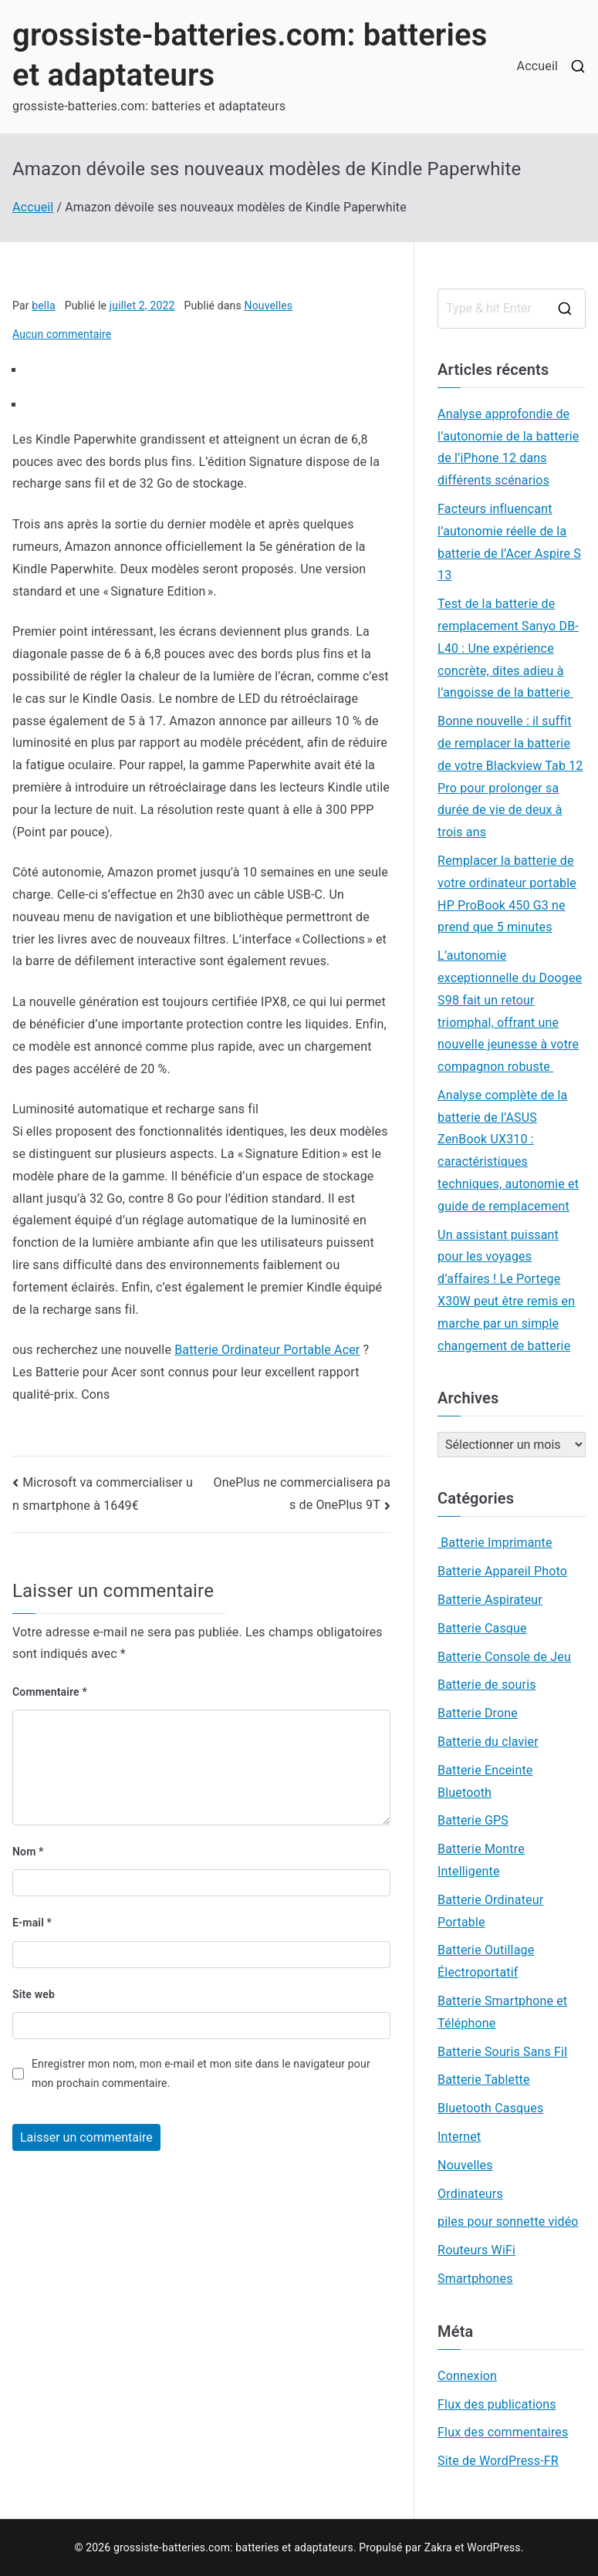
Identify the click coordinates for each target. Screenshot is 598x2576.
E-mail (32, 1922)
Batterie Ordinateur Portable (490, 1910)
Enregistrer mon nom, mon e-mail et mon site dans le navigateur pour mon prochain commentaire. (201, 2073)
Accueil (537, 66)
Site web (33, 1994)
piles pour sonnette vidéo (508, 2221)
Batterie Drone (478, 1713)
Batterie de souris (487, 1684)
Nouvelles (269, 305)
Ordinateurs (470, 2193)
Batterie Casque (482, 1628)
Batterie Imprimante (495, 1542)
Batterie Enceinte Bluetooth (485, 1781)
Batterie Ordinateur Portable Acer (267, 1349)
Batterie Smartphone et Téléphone (502, 2012)
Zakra (438, 2547)
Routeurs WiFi (476, 2250)
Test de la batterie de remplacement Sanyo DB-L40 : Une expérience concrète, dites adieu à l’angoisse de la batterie (508, 648)
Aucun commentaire (61, 334)
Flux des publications (497, 2404)
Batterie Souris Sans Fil (502, 2051)
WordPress (493, 2547)
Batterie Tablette (483, 2079)
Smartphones (475, 2278)
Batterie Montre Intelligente (481, 1860)
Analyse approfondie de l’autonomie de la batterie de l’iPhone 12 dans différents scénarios (508, 447)
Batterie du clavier (488, 1741)
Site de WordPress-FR (498, 2460)
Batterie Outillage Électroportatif (486, 1961)
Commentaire (49, 1692)
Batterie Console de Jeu (504, 1656)
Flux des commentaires (503, 2432)
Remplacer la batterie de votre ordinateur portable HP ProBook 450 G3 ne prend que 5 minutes (507, 893)
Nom (28, 1851)
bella (44, 305)
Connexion (467, 2375)
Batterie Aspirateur (490, 1599)
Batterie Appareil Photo (502, 1571)
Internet (459, 2136)
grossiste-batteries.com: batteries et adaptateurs (233, 2547)
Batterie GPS (473, 1820)
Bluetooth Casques (490, 2108)
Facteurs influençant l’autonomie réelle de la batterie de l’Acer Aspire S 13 (509, 541)
